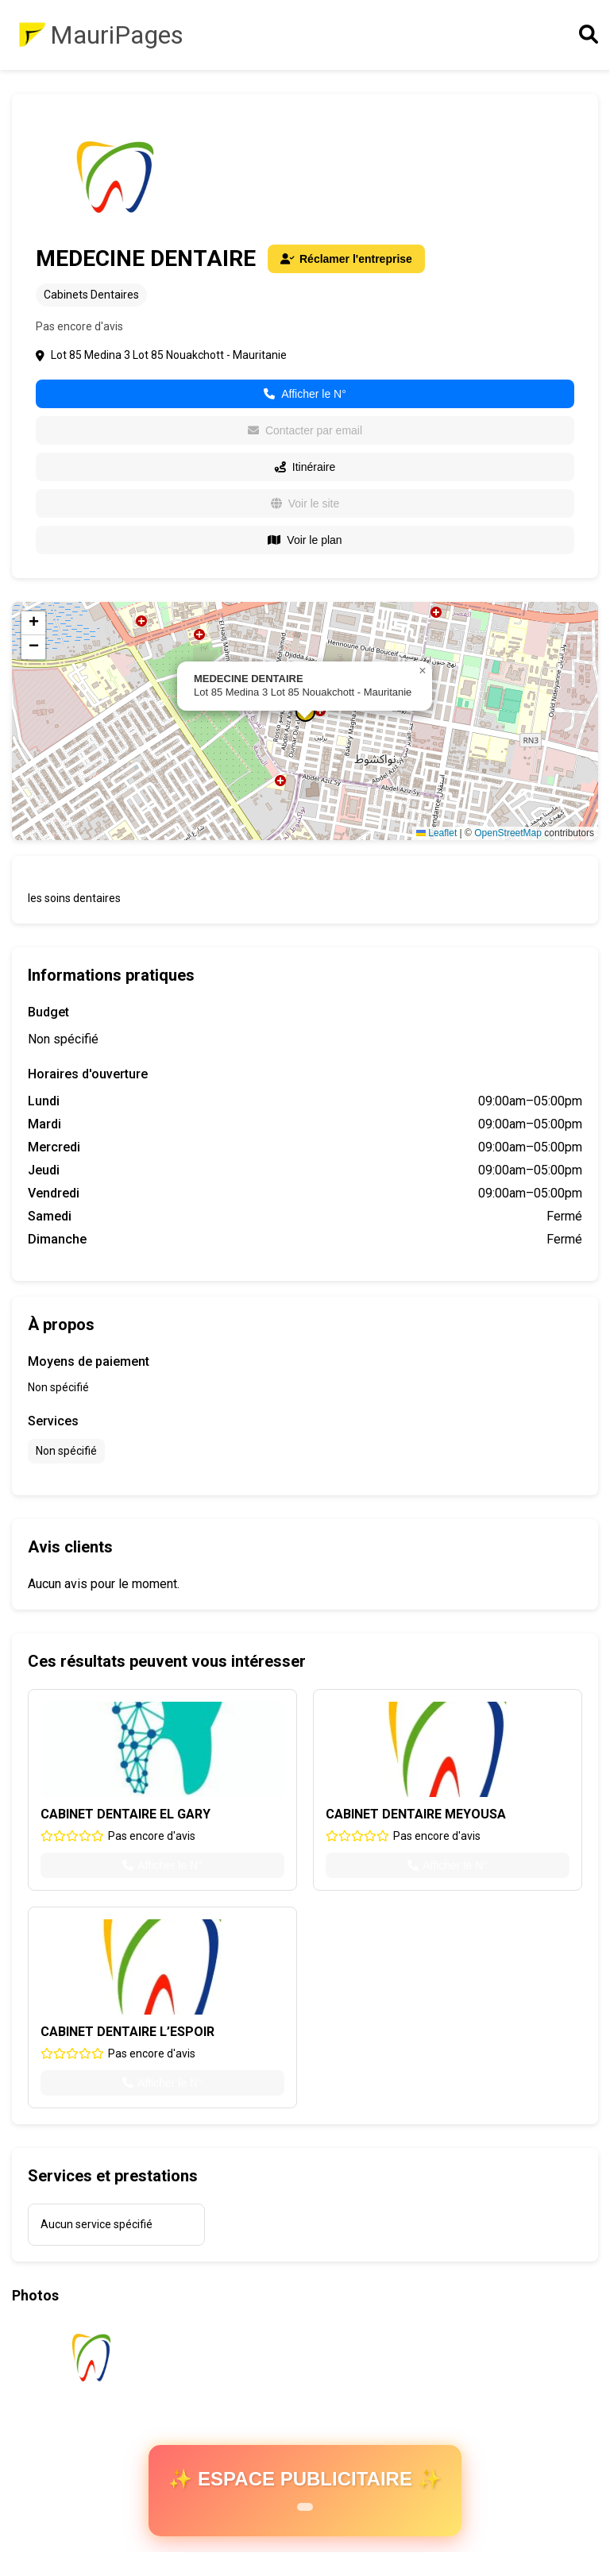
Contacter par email (305, 430)
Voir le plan (305, 540)
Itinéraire (305, 467)
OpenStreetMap (508, 833)
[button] (422, 671)
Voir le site (305, 503)
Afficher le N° (305, 394)
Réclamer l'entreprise (346, 259)
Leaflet (436, 833)
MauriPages (116, 35)
